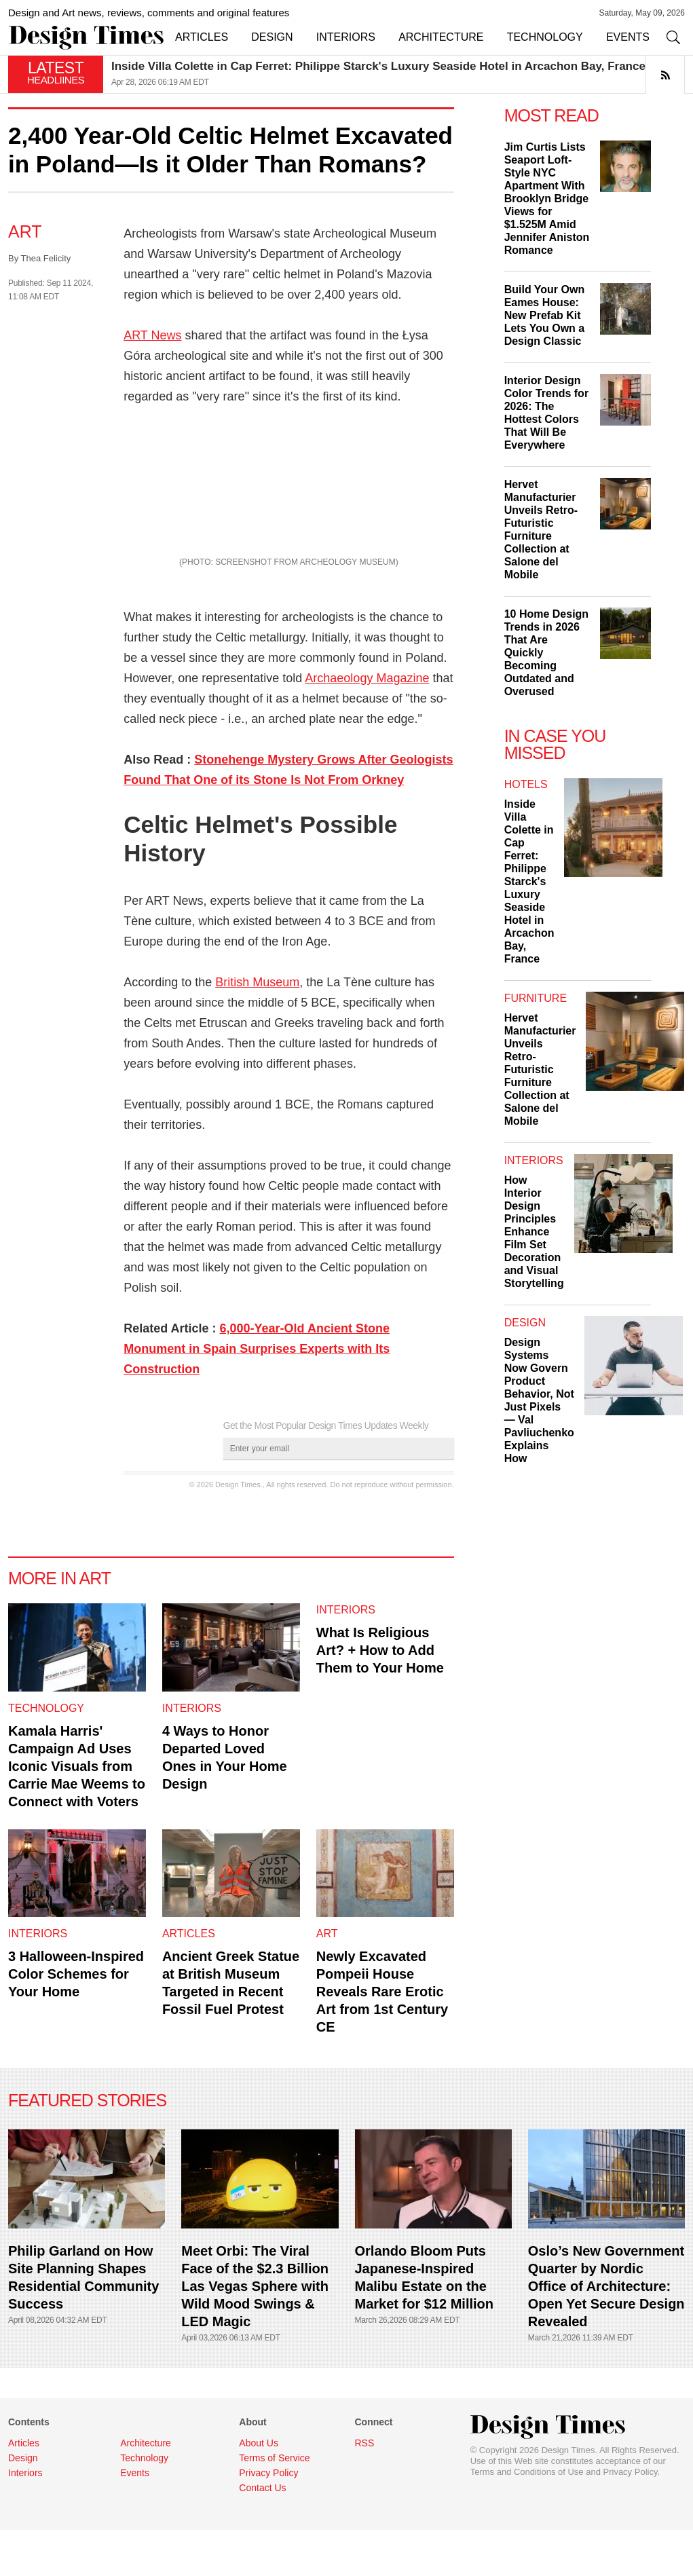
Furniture (535, 998)
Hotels (526, 784)
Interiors (191, 1754)
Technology (46, 1754)
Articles (188, 1980)
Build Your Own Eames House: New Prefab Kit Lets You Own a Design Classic (544, 315)
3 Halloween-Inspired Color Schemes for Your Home (76, 2021)
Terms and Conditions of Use (527, 2518)
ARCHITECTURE (440, 37)
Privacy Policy (630, 2518)
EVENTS (628, 37)
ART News (152, 335)
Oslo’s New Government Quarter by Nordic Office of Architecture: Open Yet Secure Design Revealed (606, 2332)
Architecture (145, 2489)
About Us (258, 2489)
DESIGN (272, 37)
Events (134, 2519)
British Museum (257, 1029)
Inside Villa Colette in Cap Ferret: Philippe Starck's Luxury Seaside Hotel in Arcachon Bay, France (378, 66)
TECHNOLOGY (545, 37)
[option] (398, 74)
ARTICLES (201, 37)
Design (525, 1322)
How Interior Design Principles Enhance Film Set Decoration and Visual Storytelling (534, 1231)
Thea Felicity (46, 258)
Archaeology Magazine (367, 725)
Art (25, 231)
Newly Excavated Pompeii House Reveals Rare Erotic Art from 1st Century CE (382, 2038)
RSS (364, 2489)
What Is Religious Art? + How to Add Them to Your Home (380, 1697)
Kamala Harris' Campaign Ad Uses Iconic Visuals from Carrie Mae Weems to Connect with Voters (76, 1812)
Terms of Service (274, 2504)
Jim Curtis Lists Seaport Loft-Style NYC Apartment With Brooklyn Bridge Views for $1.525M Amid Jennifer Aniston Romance (547, 198)
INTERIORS (345, 37)
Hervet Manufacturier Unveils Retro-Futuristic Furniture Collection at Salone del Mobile (540, 1069)
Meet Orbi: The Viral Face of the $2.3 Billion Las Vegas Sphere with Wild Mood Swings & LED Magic (255, 2332)
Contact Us (262, 2533)
